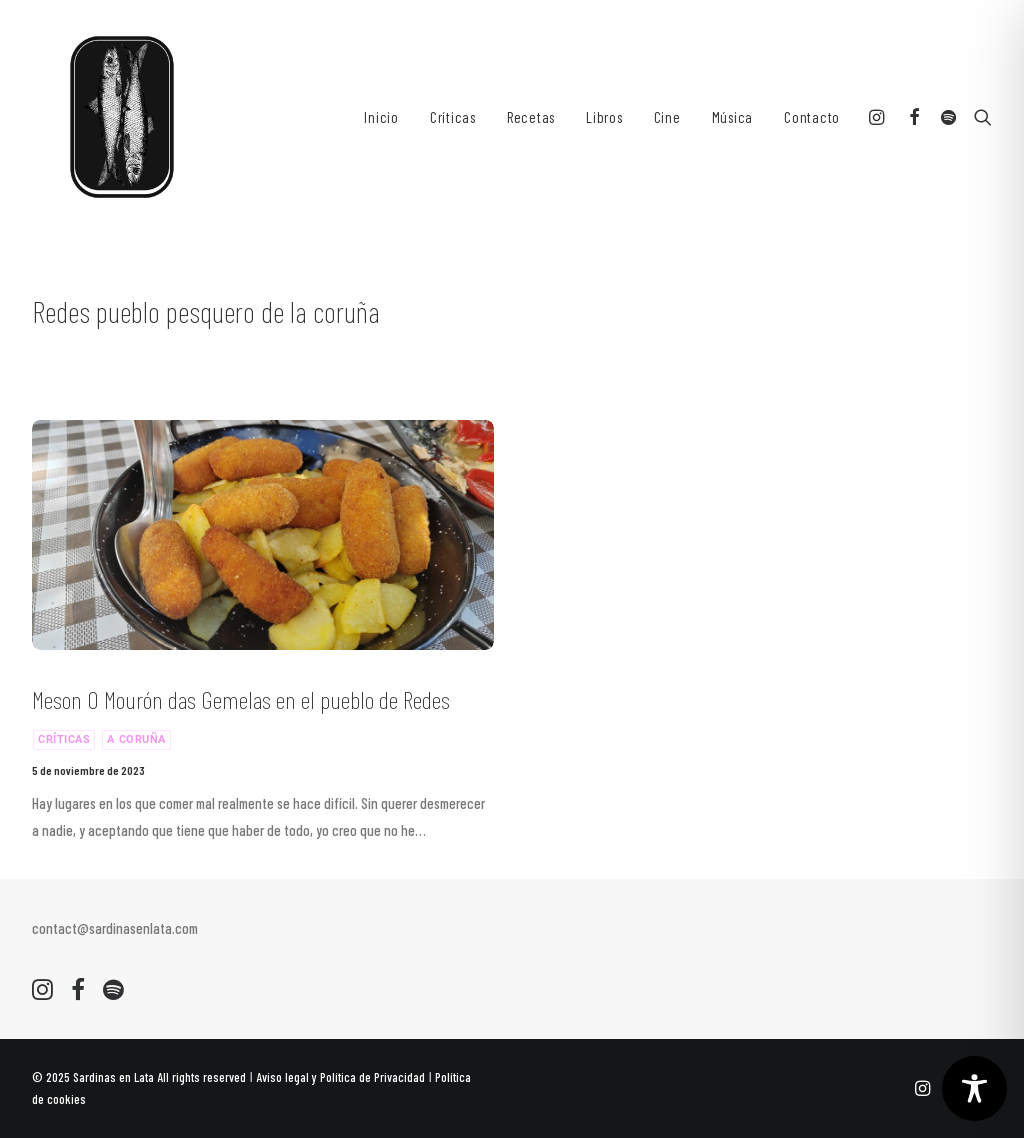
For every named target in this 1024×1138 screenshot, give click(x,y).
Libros (604, 117)
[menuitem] (381, 117)
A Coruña (136, 739)
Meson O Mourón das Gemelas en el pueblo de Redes (241, 699)
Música (733, 117)
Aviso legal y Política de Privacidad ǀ (345, 1077)
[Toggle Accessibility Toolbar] (974, 1088)
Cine (667, 117)
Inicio (381, 117)
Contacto (812, 117)
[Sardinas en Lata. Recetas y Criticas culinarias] (122, 117)
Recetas (531, 117)
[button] (879, 117)
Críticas (453, 117)
